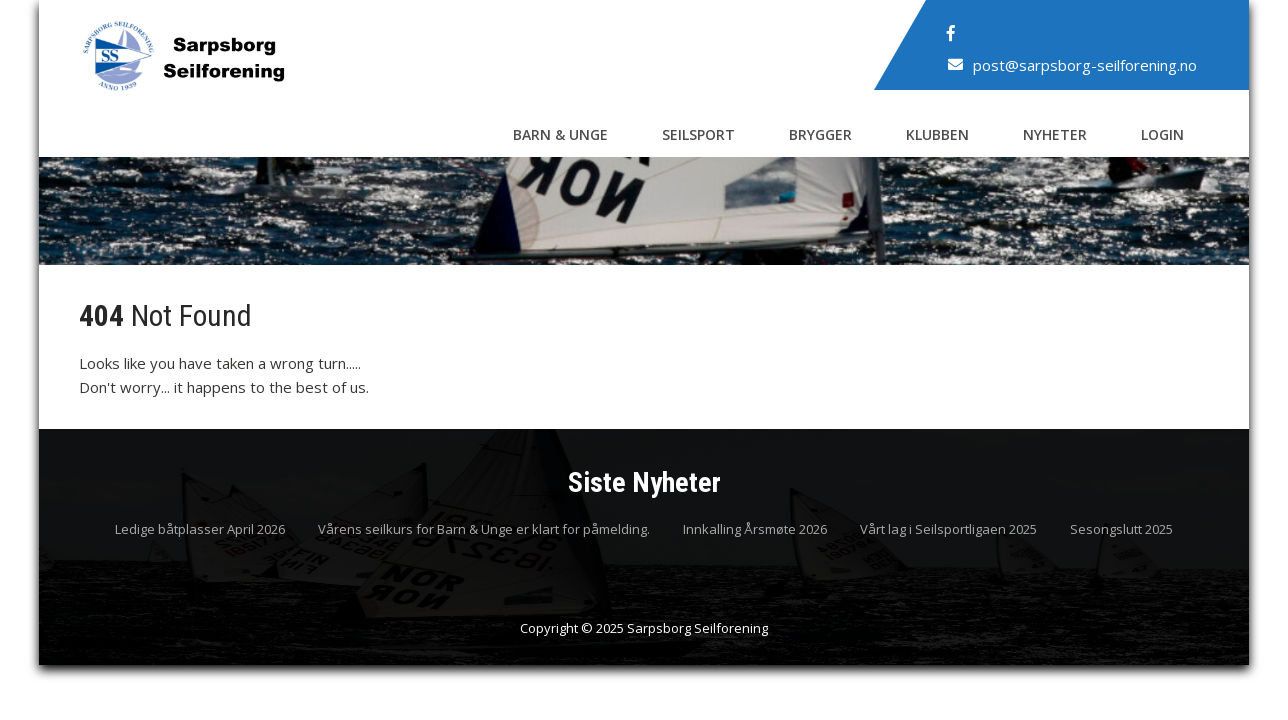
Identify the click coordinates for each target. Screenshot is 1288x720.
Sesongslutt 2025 (1121, 530)
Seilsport (698, 134)
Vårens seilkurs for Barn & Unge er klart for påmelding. (484, 530)
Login (1162, 134)
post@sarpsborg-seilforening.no (1085, 65)
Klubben (937, 134)
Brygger (820, 134)
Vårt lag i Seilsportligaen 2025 (948, 530)
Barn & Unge (560, 134)
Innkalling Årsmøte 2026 (755, 530)
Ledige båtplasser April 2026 (200, 530)
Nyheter (1055, 134)
